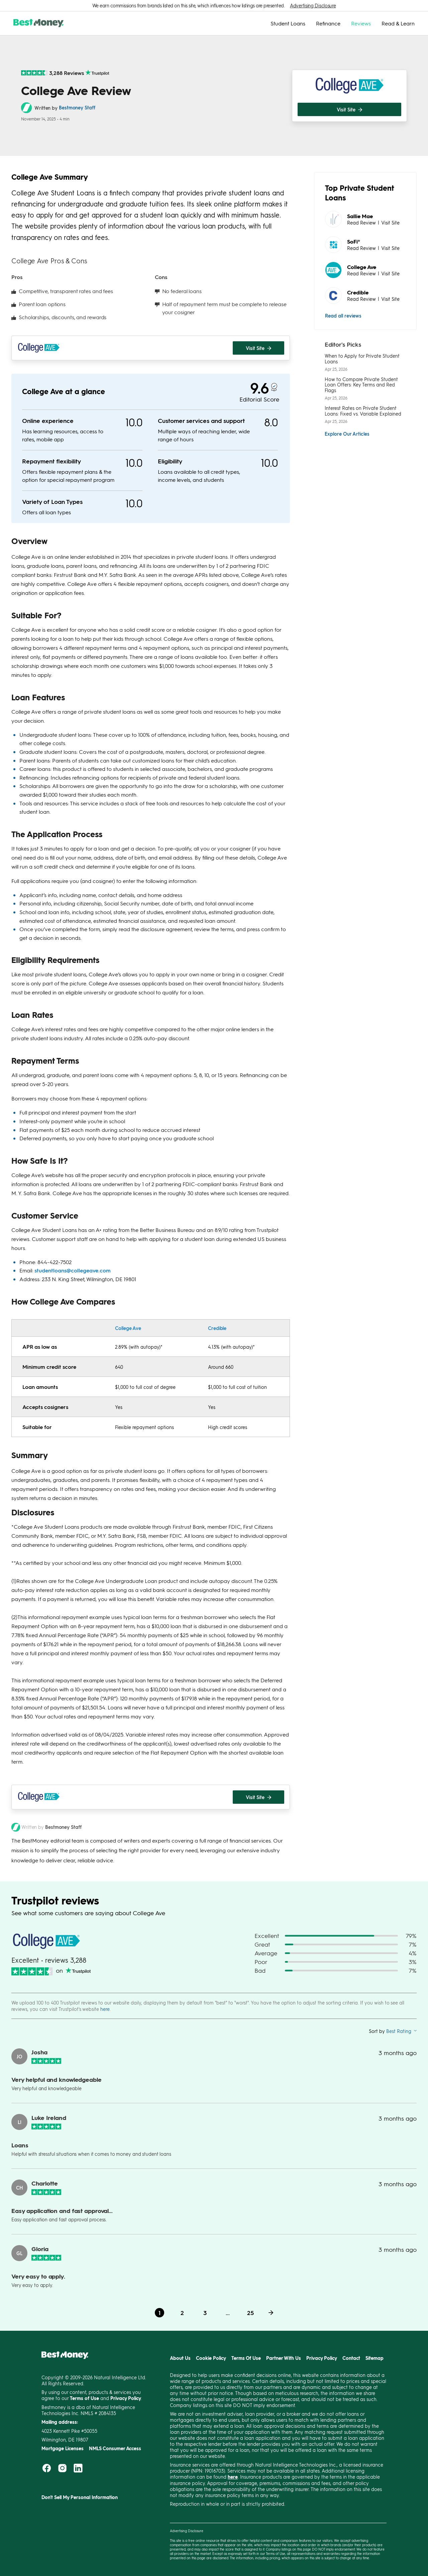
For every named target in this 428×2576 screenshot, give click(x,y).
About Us (180, 2358)
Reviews (361, 23)
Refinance (328, 23)
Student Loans (288, 23)
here (105, 2009)
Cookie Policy (211, 2358)
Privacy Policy (321, 2358)
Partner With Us (283, 2358)
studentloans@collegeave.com (72, 1270)
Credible (217, 1328)
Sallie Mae (360, 215)
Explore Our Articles (347, 433)
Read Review (361, 222)
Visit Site (390, 222)
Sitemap (374, 2358)
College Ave (128, 1328)
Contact (351, 2358)
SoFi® (353, 241)
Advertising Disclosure (313, 5)
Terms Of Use (246, 2358)
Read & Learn (398, 23)
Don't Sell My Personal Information (79, 2497)
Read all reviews (343, 316)
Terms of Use (275, 2553)
